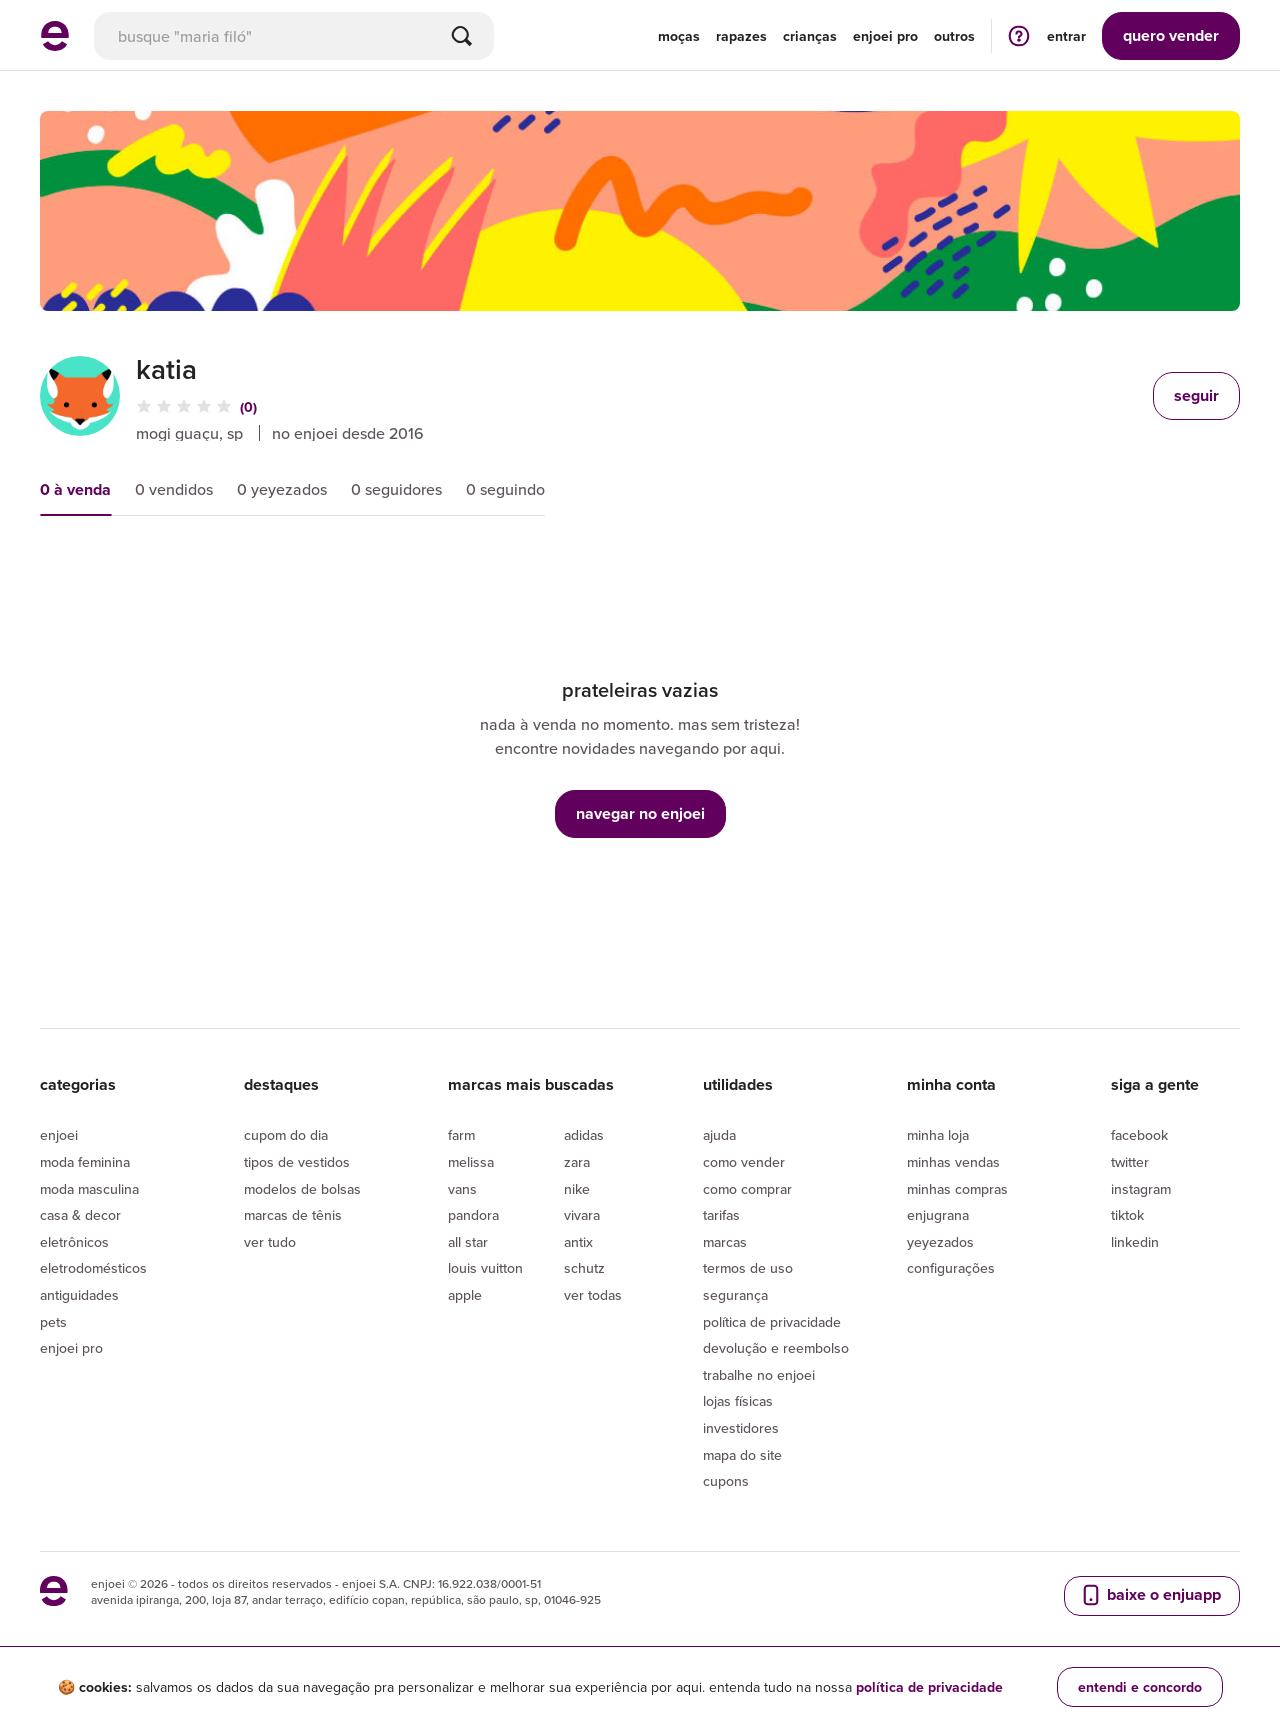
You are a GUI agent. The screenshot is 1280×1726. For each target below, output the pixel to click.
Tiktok (1127, 1215)
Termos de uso (748, 1268)
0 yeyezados (282, 489)
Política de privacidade (772, 1322)
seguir (1196, 395)
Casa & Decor (80, 1215)
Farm (461, 1135)
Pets (53, 1322)
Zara (577, 1162)
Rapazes (741, 36)
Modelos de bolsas (302, 1189)
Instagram (1141, 1189)
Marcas (725, 1242)
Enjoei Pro (71, 1348)
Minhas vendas (953, 1162)
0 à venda (75, 489)
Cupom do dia (286, 1135)
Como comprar (747, 1189)
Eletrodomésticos (93, 1268)
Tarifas (721, 1215)
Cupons (726, 1481)
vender (1171, 35)
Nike (577, 1189)
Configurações (951, 1268)
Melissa (471, 1162)
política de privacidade (929, 1687)
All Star (468, 1242)
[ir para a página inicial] (55, 45)
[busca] (294, 36)
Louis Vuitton (485, 1268)
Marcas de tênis (293, 1215)
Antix (578, 1242)
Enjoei (59, 1135)
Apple (465, 1295)
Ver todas (593, 1295)
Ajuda (719, 1135)
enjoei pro (885, 36)
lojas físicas (738, 1401)
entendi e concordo (1140, 1687)
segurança (735, 1295)
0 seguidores (396, 489)
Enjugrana (938, 1215)
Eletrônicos (74, 1242)
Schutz (584, 1268)
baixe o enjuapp (1150, 1595)
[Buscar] (462, 36)
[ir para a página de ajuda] (1019, 35)
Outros (954, 36)
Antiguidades (79, 1295)
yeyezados (940, 1242)
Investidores (741, 1428)
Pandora (473, 1215)
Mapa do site (742, 1455)
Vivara (582, 1215)
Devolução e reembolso (776, 1348)
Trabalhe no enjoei (759, 1375)
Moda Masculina (89, 1189)
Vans (462, 1189)
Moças (679, 36)
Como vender (744, 1162)
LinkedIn (1135, 1242)
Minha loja (938, 1135)
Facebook (1139, 1135)
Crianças (810, 36)
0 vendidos (174, 489)
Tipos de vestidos (297, 1162)
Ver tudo (270, 1242)
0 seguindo (505, 489)
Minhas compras (957, 1189)
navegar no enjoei (640, 813)
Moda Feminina (85, 1162)
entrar (1066, 36)
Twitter (1130, 1162)
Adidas (584, 1135)
